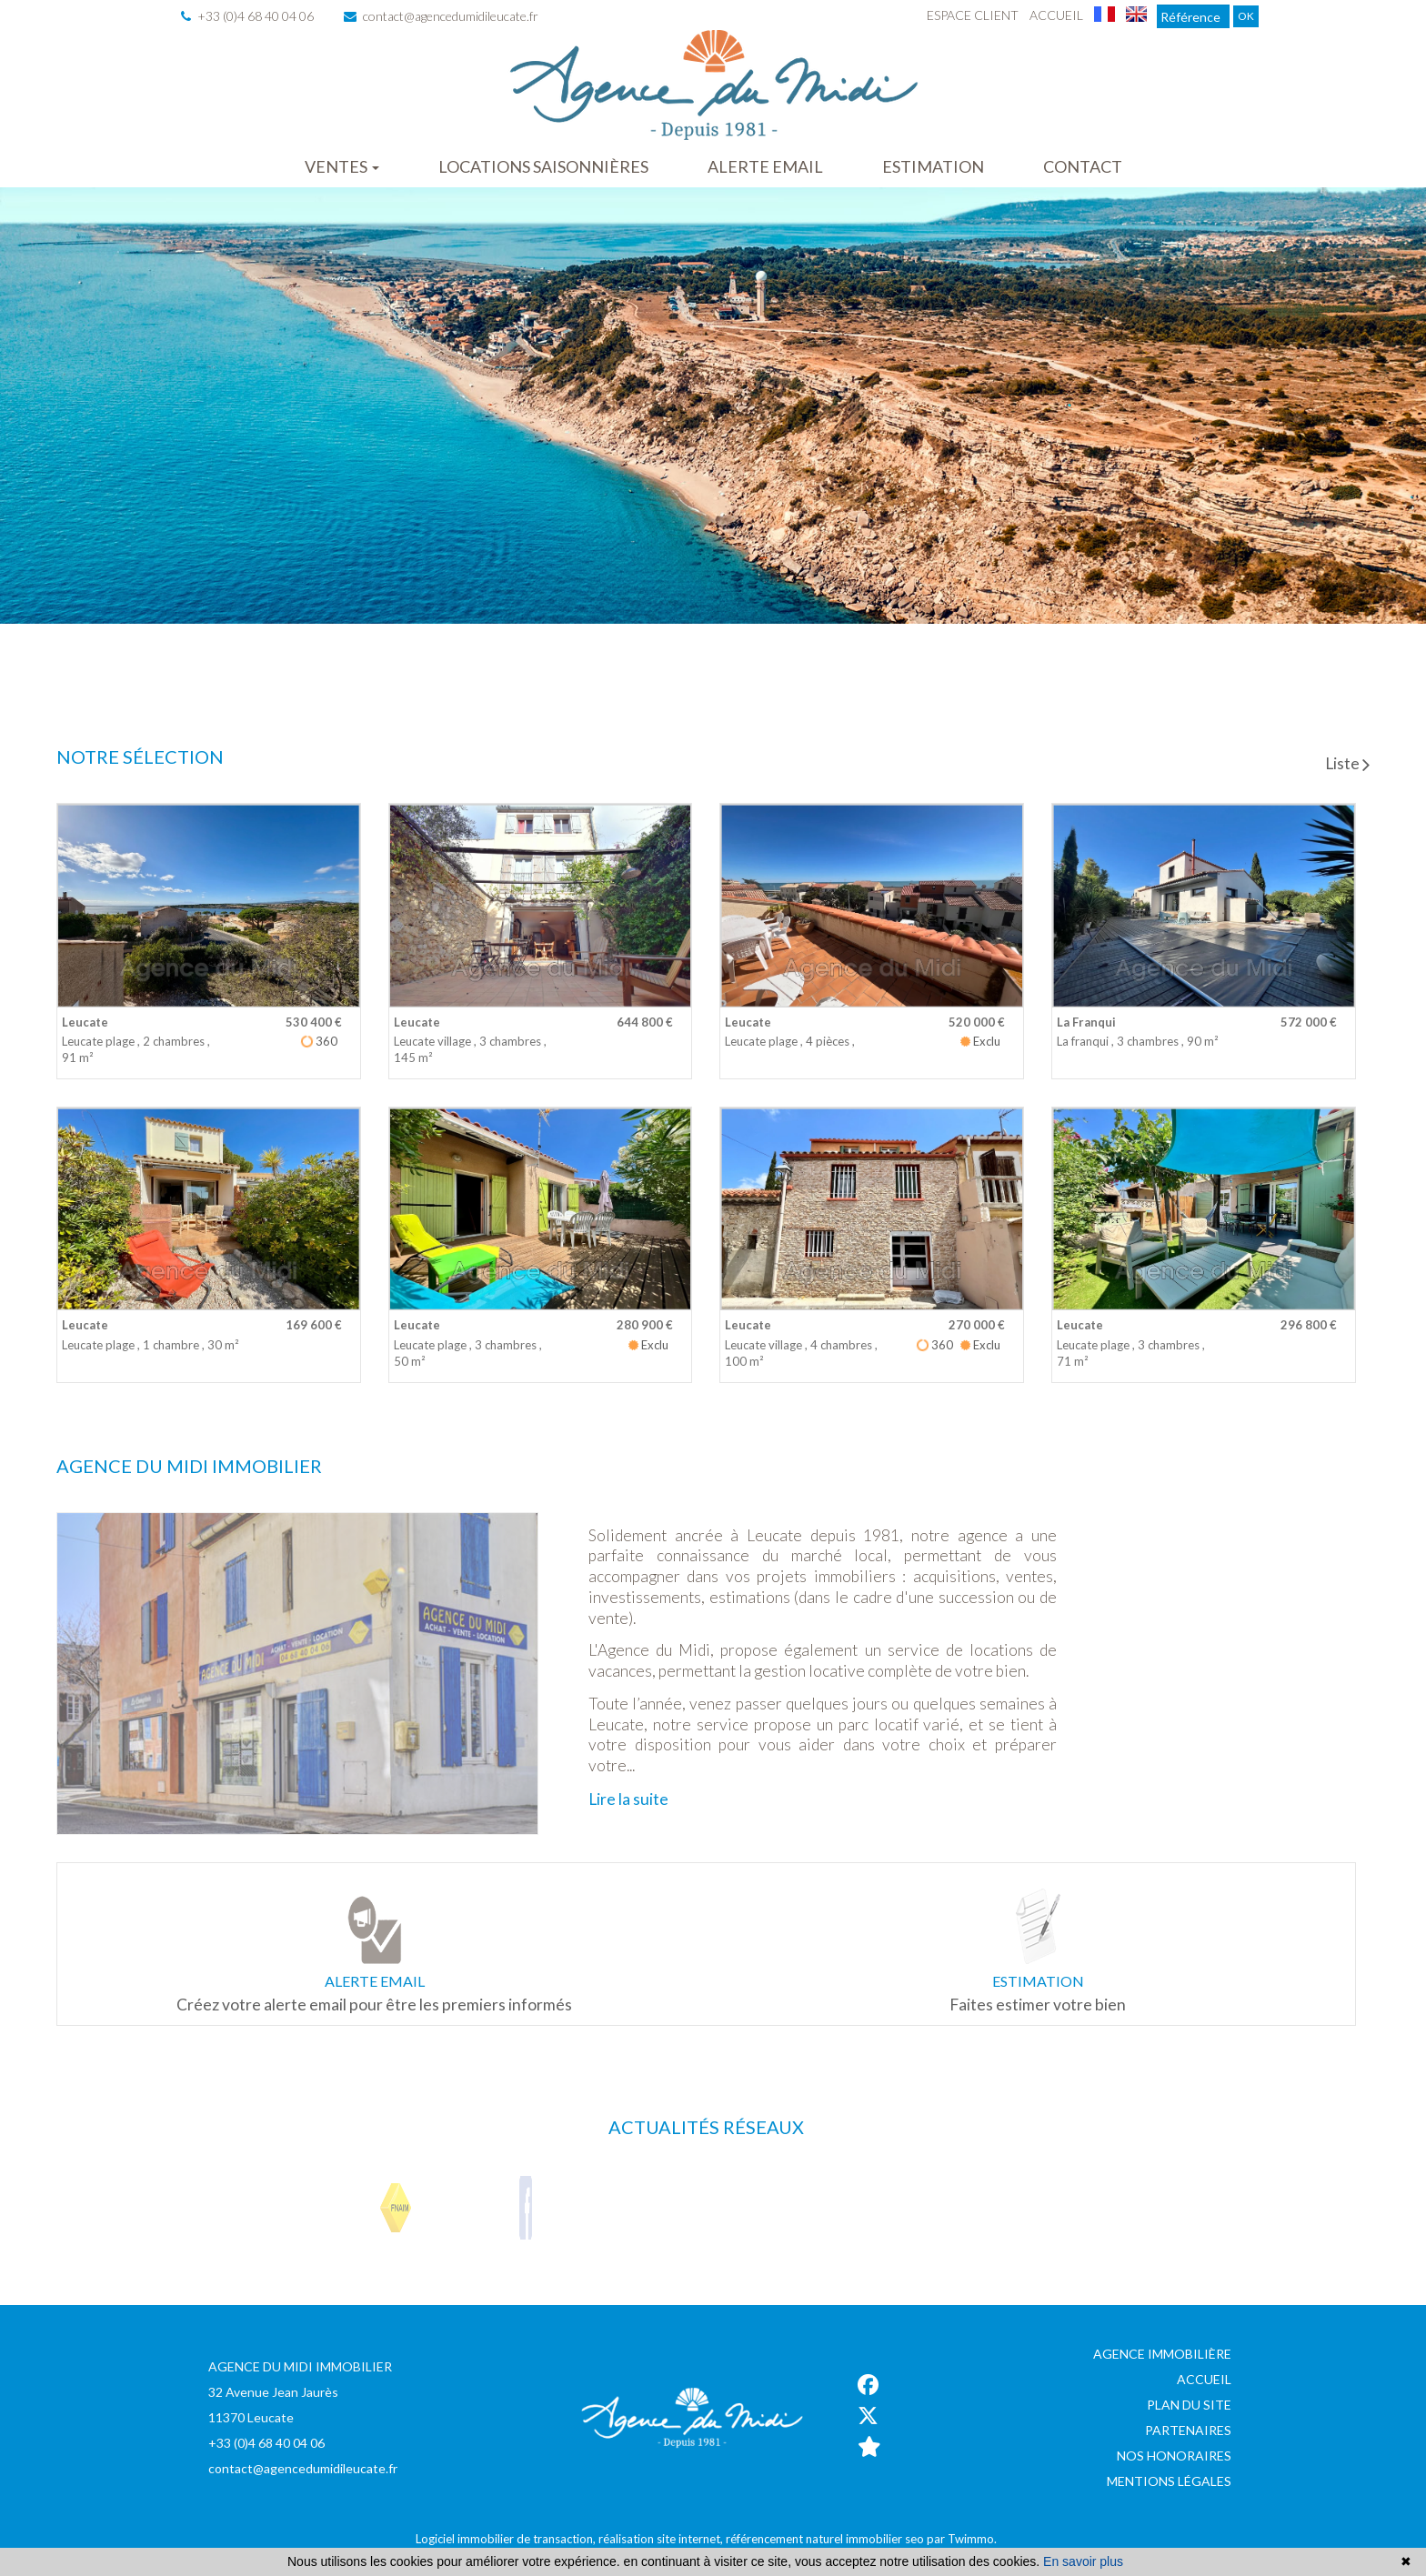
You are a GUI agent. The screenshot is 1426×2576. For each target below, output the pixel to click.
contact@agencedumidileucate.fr (441, 16)
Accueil (1056, 15)
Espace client (973, 15)
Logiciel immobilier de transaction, (507, 2538)
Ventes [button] (342, 166)
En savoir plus (1083, 2561)
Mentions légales (1169, 2481)
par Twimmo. (962, 2538)
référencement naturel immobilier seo (826, 2538)
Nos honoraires (1174, 2455)
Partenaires (1188, 2430)
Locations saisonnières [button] (543, 166)
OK (1246, 16)
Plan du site (1189, 2404)
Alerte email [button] (765, 166)
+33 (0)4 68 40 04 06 (247, 16)
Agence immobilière (1162, 2353)
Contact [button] (1082, 166)
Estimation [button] (933, 166)
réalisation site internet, (662, 2538)
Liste (1347, 763)
